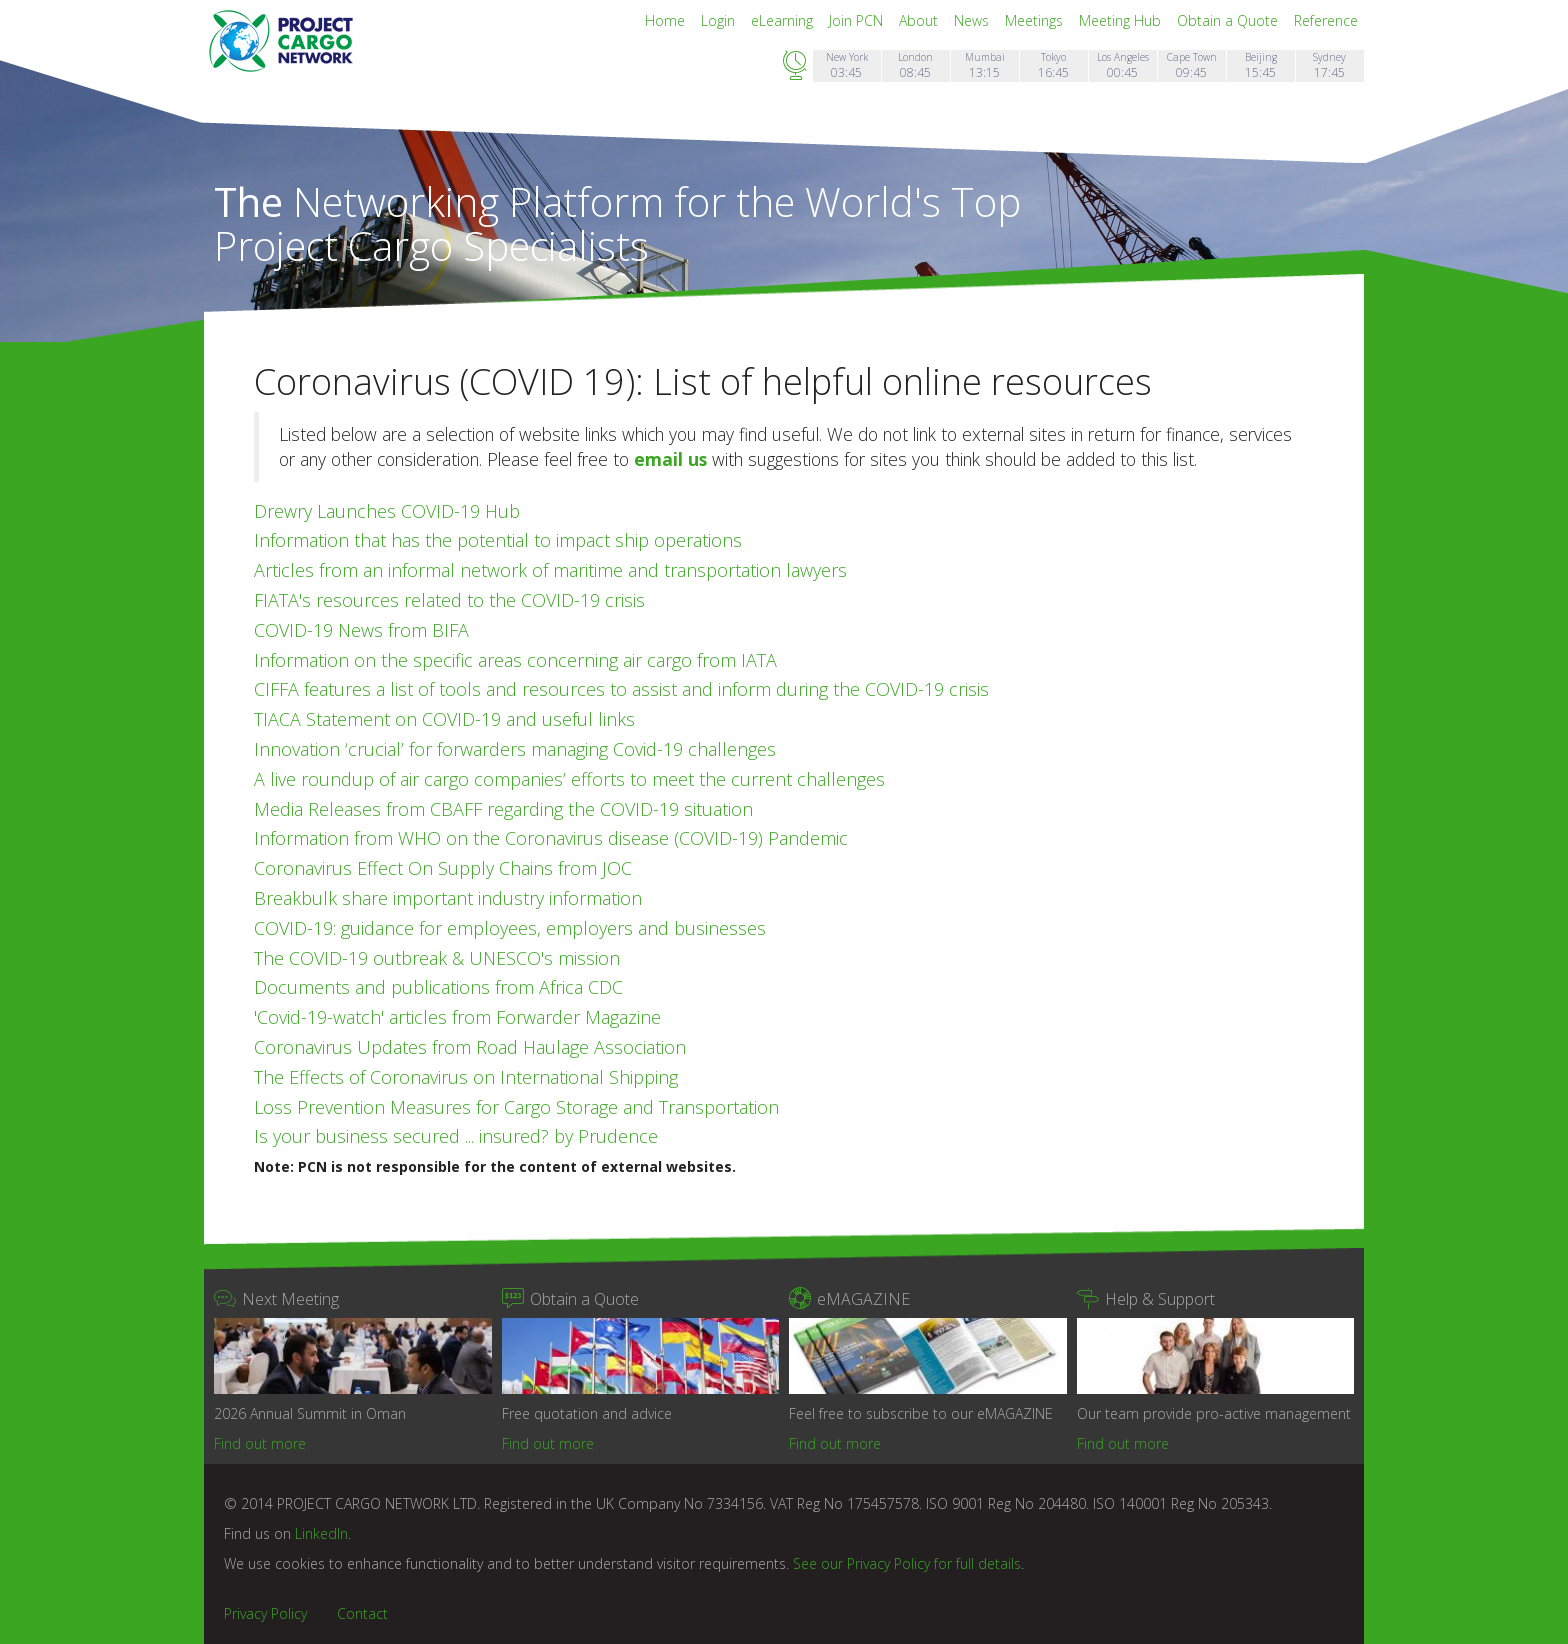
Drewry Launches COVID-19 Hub (387, 511)
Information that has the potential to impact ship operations (498, 540)
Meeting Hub (1122, 20)
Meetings (1036, 20)
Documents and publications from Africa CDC (438, 987)
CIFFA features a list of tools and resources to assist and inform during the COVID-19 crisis (621, 689)
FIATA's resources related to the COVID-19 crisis (449, 600)
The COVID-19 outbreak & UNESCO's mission (437, 958)
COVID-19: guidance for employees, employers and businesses (510, 928)
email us (670, 459)
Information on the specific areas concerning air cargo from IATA (515, 660)
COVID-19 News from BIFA (361, 630)
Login (720, 20)
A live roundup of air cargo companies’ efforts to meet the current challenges (569, 779)
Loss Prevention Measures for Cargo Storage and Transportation (516, 1107)
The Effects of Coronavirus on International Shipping (466, 1077)
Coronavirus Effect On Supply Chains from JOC (443, 868)
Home (667, 20)
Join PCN (858, 20)
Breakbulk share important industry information (448, 898)
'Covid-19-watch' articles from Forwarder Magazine (457, 1017)
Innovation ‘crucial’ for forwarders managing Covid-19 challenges (515, 749)
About (920, 20)
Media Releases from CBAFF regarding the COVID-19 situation (503, 809)
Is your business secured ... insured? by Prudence (456, 1136)
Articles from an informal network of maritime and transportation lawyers (550, 570)
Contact (362, 1613)
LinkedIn (321, 1533)
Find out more (260, 1443)
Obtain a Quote (1229, 20)
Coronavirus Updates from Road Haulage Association (470, 1047)
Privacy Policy (265, 1613)
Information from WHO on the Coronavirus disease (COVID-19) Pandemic (551, 838)
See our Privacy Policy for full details (907, 1563)
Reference (1326, 20)
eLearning (784, 20)
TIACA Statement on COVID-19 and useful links (444, 719)
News (973, 20)
